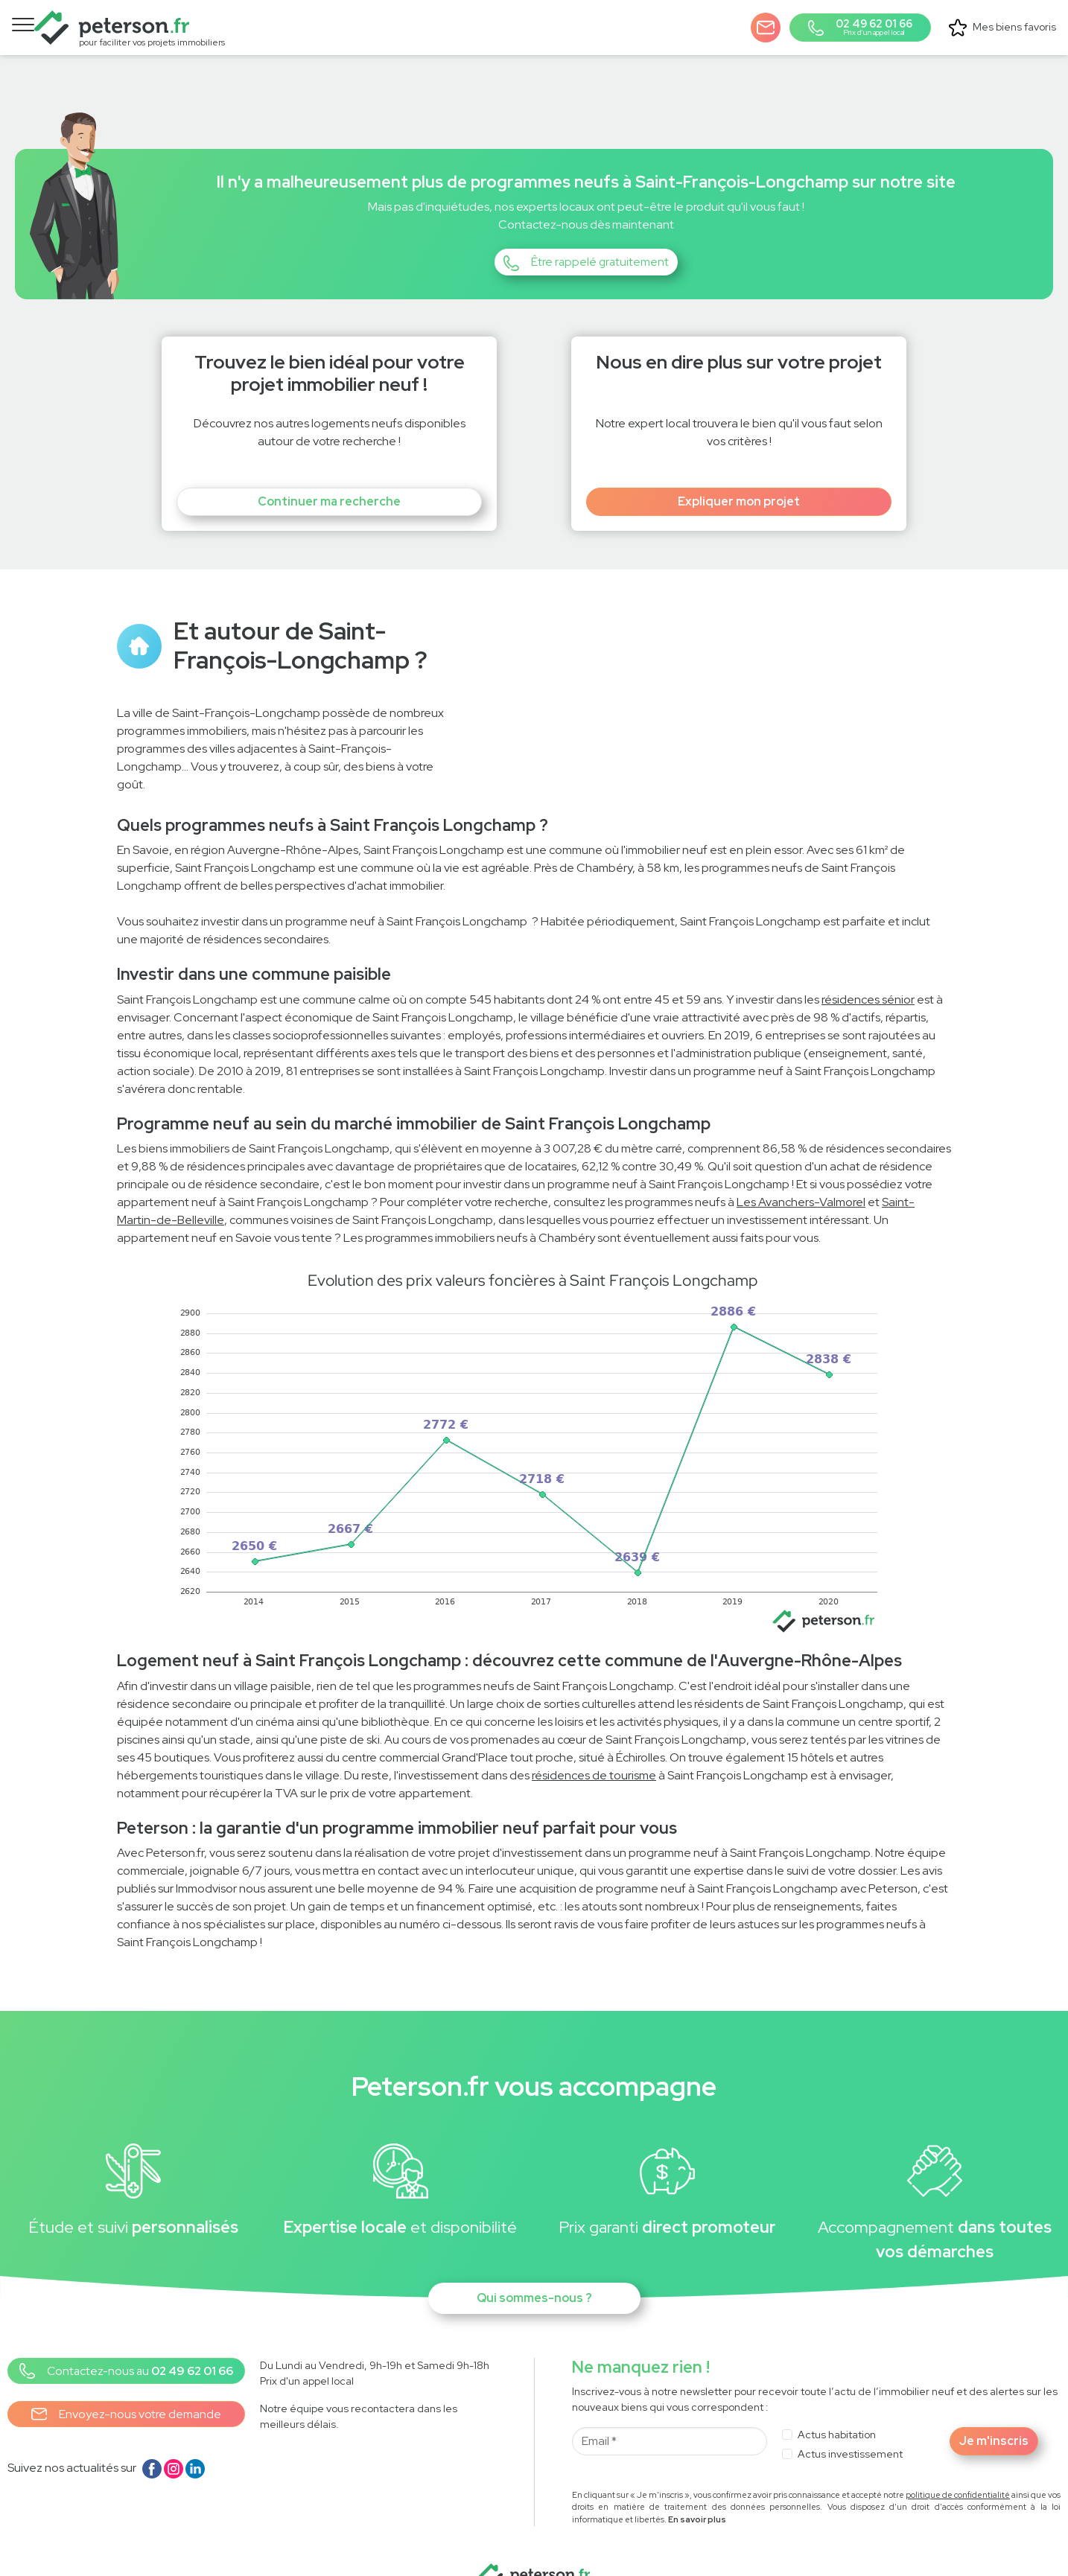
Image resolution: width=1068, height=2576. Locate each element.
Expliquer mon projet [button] (739, 477)
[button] (770, 23)
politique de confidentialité (958, 2470)
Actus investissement (850, 2429)
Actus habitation (837, 2410)
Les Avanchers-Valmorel (801, 1178)
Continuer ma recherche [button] (329, 477)
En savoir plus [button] (697, 2495)
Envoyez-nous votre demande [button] (126, 2390)
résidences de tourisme (594, 1751)
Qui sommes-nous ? (534, 2274)
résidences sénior (868, 975)
